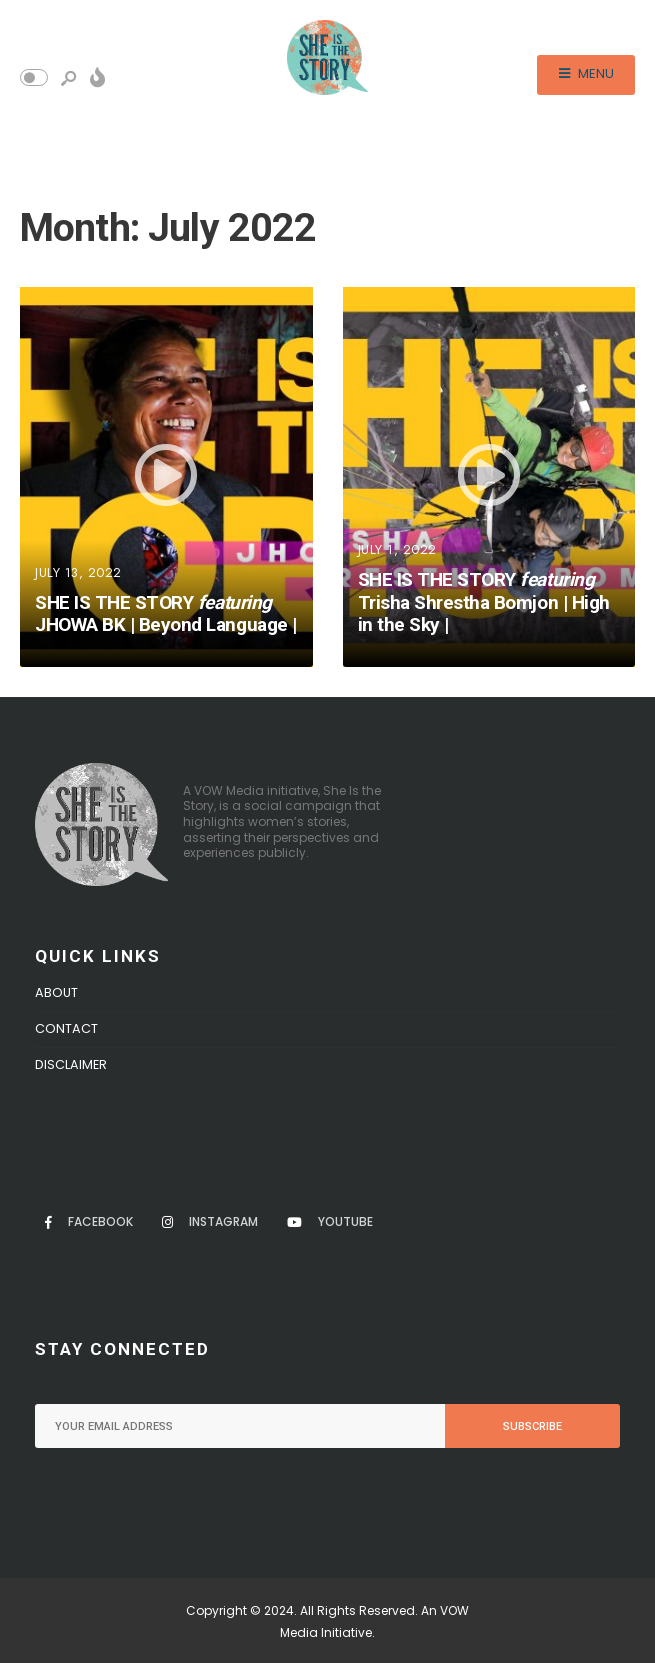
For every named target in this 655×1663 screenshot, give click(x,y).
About (56, 992)
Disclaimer (71, 1064)
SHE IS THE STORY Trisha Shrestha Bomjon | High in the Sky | (484, 602)
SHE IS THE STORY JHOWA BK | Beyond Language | (166, 614)
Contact (66, 1028)
